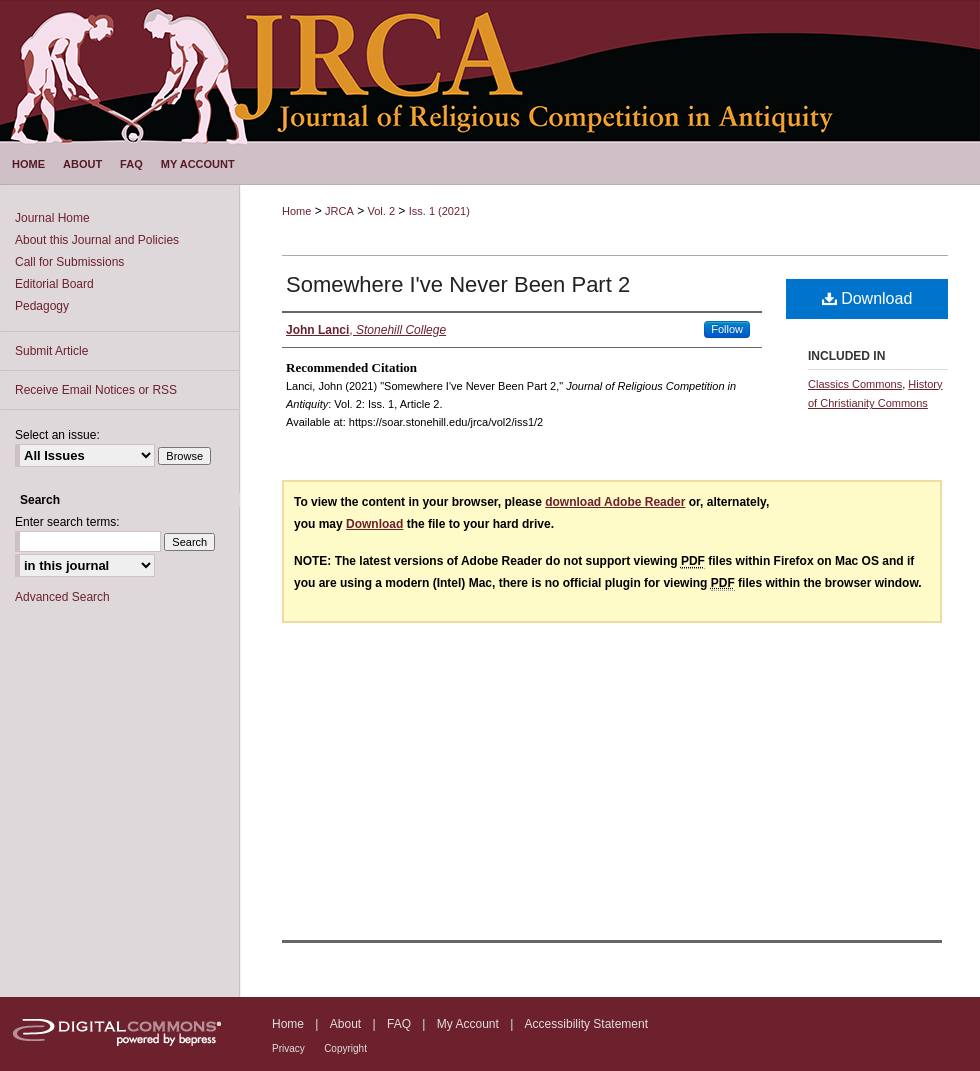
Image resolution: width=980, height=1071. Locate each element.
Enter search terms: (67, 522)
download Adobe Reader (615, 502)
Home (296, 211)
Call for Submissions (69, 262)
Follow (727, 329)
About (345, 1024)
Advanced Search (62, 597)
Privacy (288, 1048)
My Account (468, 1024)
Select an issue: (57, 435)
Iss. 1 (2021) (439, 211)
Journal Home (52, 218)
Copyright (345, 1048)
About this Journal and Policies (97, 240)
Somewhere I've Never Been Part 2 (458, 284)
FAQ (399, 1024)
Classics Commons (855, 384)
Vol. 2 (381, 211)
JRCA (339, 211)
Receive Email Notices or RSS (96, 390)
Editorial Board (54, 284)
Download (867, 298)
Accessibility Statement (586, 1024)
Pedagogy (42, 306)
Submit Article (51, 351)
